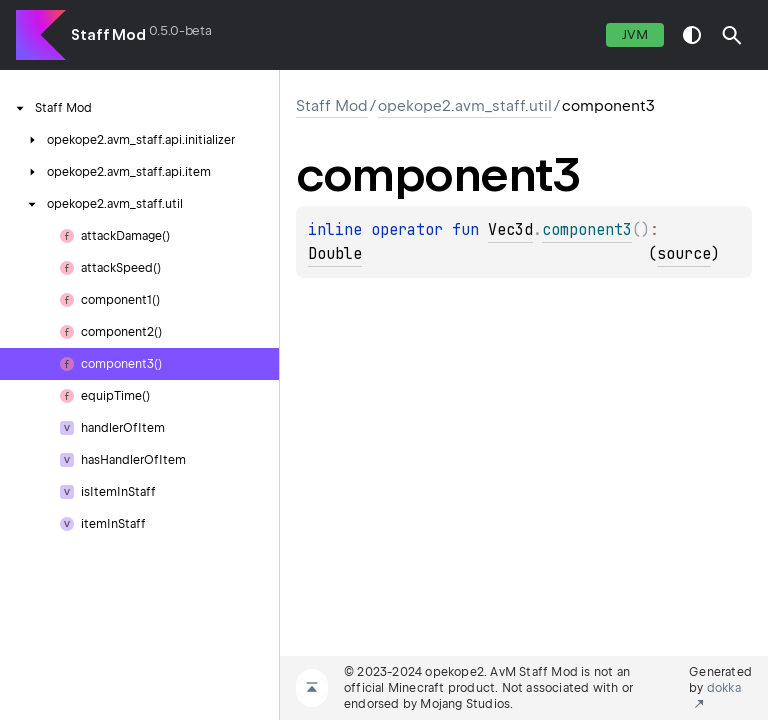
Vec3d (510, 230)
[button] (732, 35)
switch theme (692, 35)
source (684, 254)
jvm (635, 34)
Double (335, 254)
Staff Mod (108, 35)
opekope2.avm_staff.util (465, 106)
